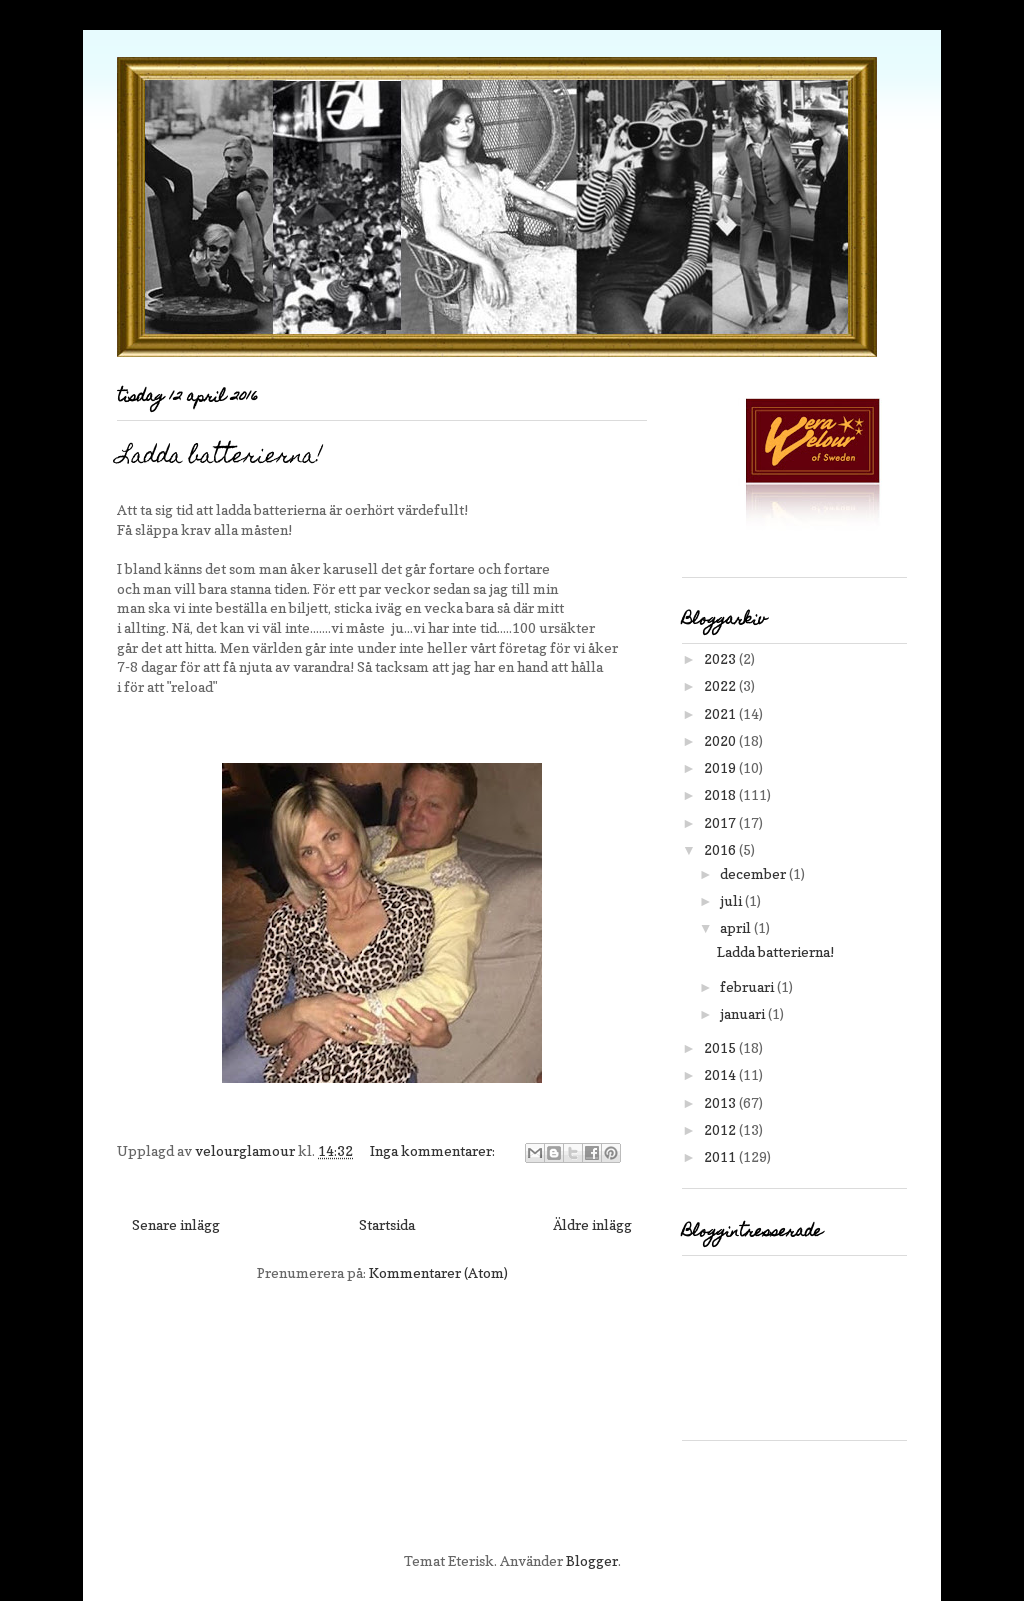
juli (732, 900)
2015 (721, 1047)
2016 (721, 849)
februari (748, 986)
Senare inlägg (176, 1224)
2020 (721, 740)
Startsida (387, 1224)
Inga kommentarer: (434, 1150)
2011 (721, 1156)
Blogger (592, 1560)
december (754, 873)
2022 (721, 685)
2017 (721, 822)
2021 (721, 713)
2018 (721, 794)
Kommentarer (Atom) (438, 1272)
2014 (721, 1074)
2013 (721, 1102)
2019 (721, 767)
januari (744, 1013)
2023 (721, 658)
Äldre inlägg (592, 1224)
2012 (721, 1129)
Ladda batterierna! (220, 457)
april (737, 927)
